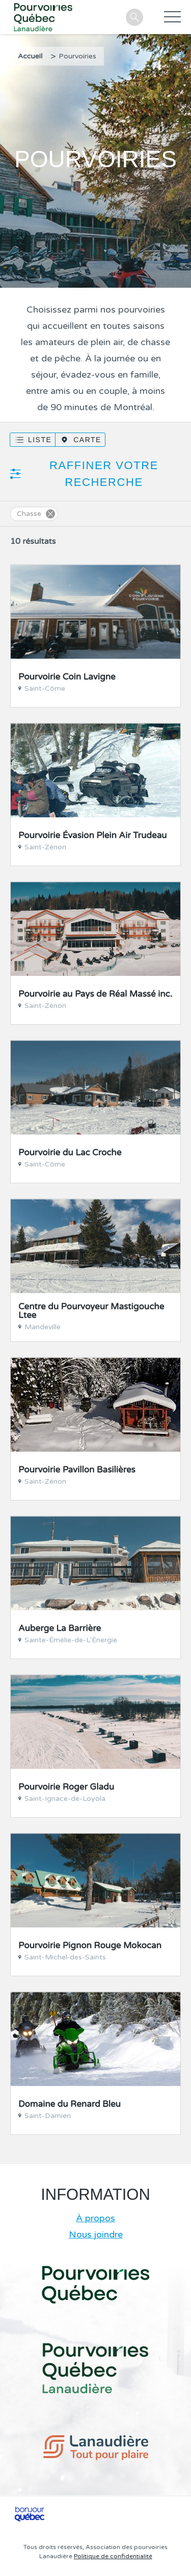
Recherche (134, 17)
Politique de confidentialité (113, 2556)
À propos (95, 2218)
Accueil (30, 56)
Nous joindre (96, 2234)
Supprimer (50, 513)
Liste (39, 440)
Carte (87, 440)
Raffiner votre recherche (103, 473)
